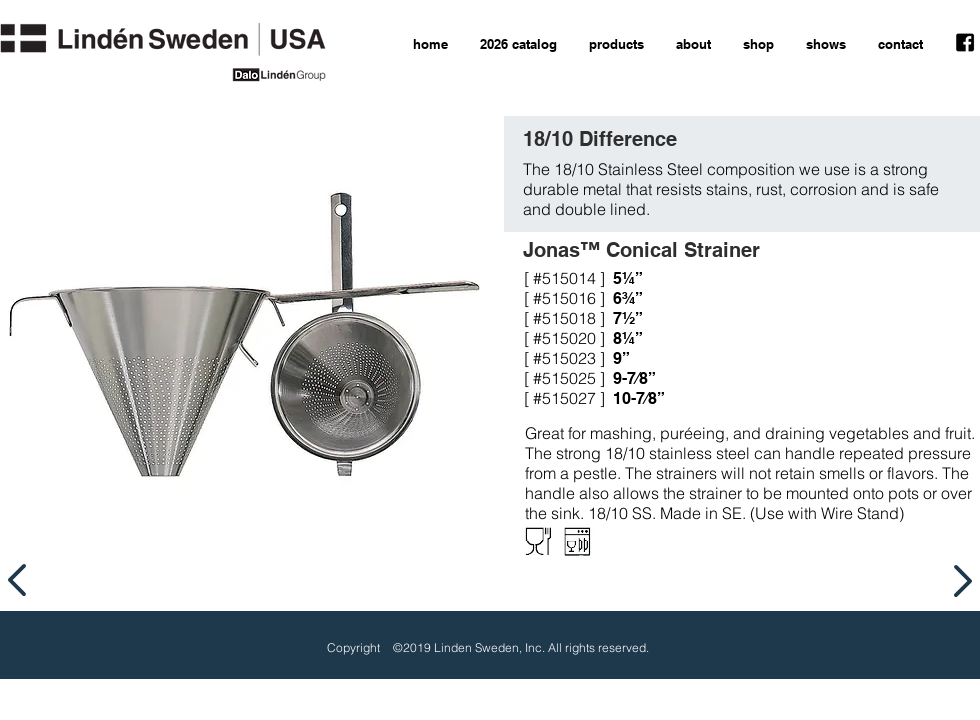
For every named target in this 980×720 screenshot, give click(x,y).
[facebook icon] (965, 43)
